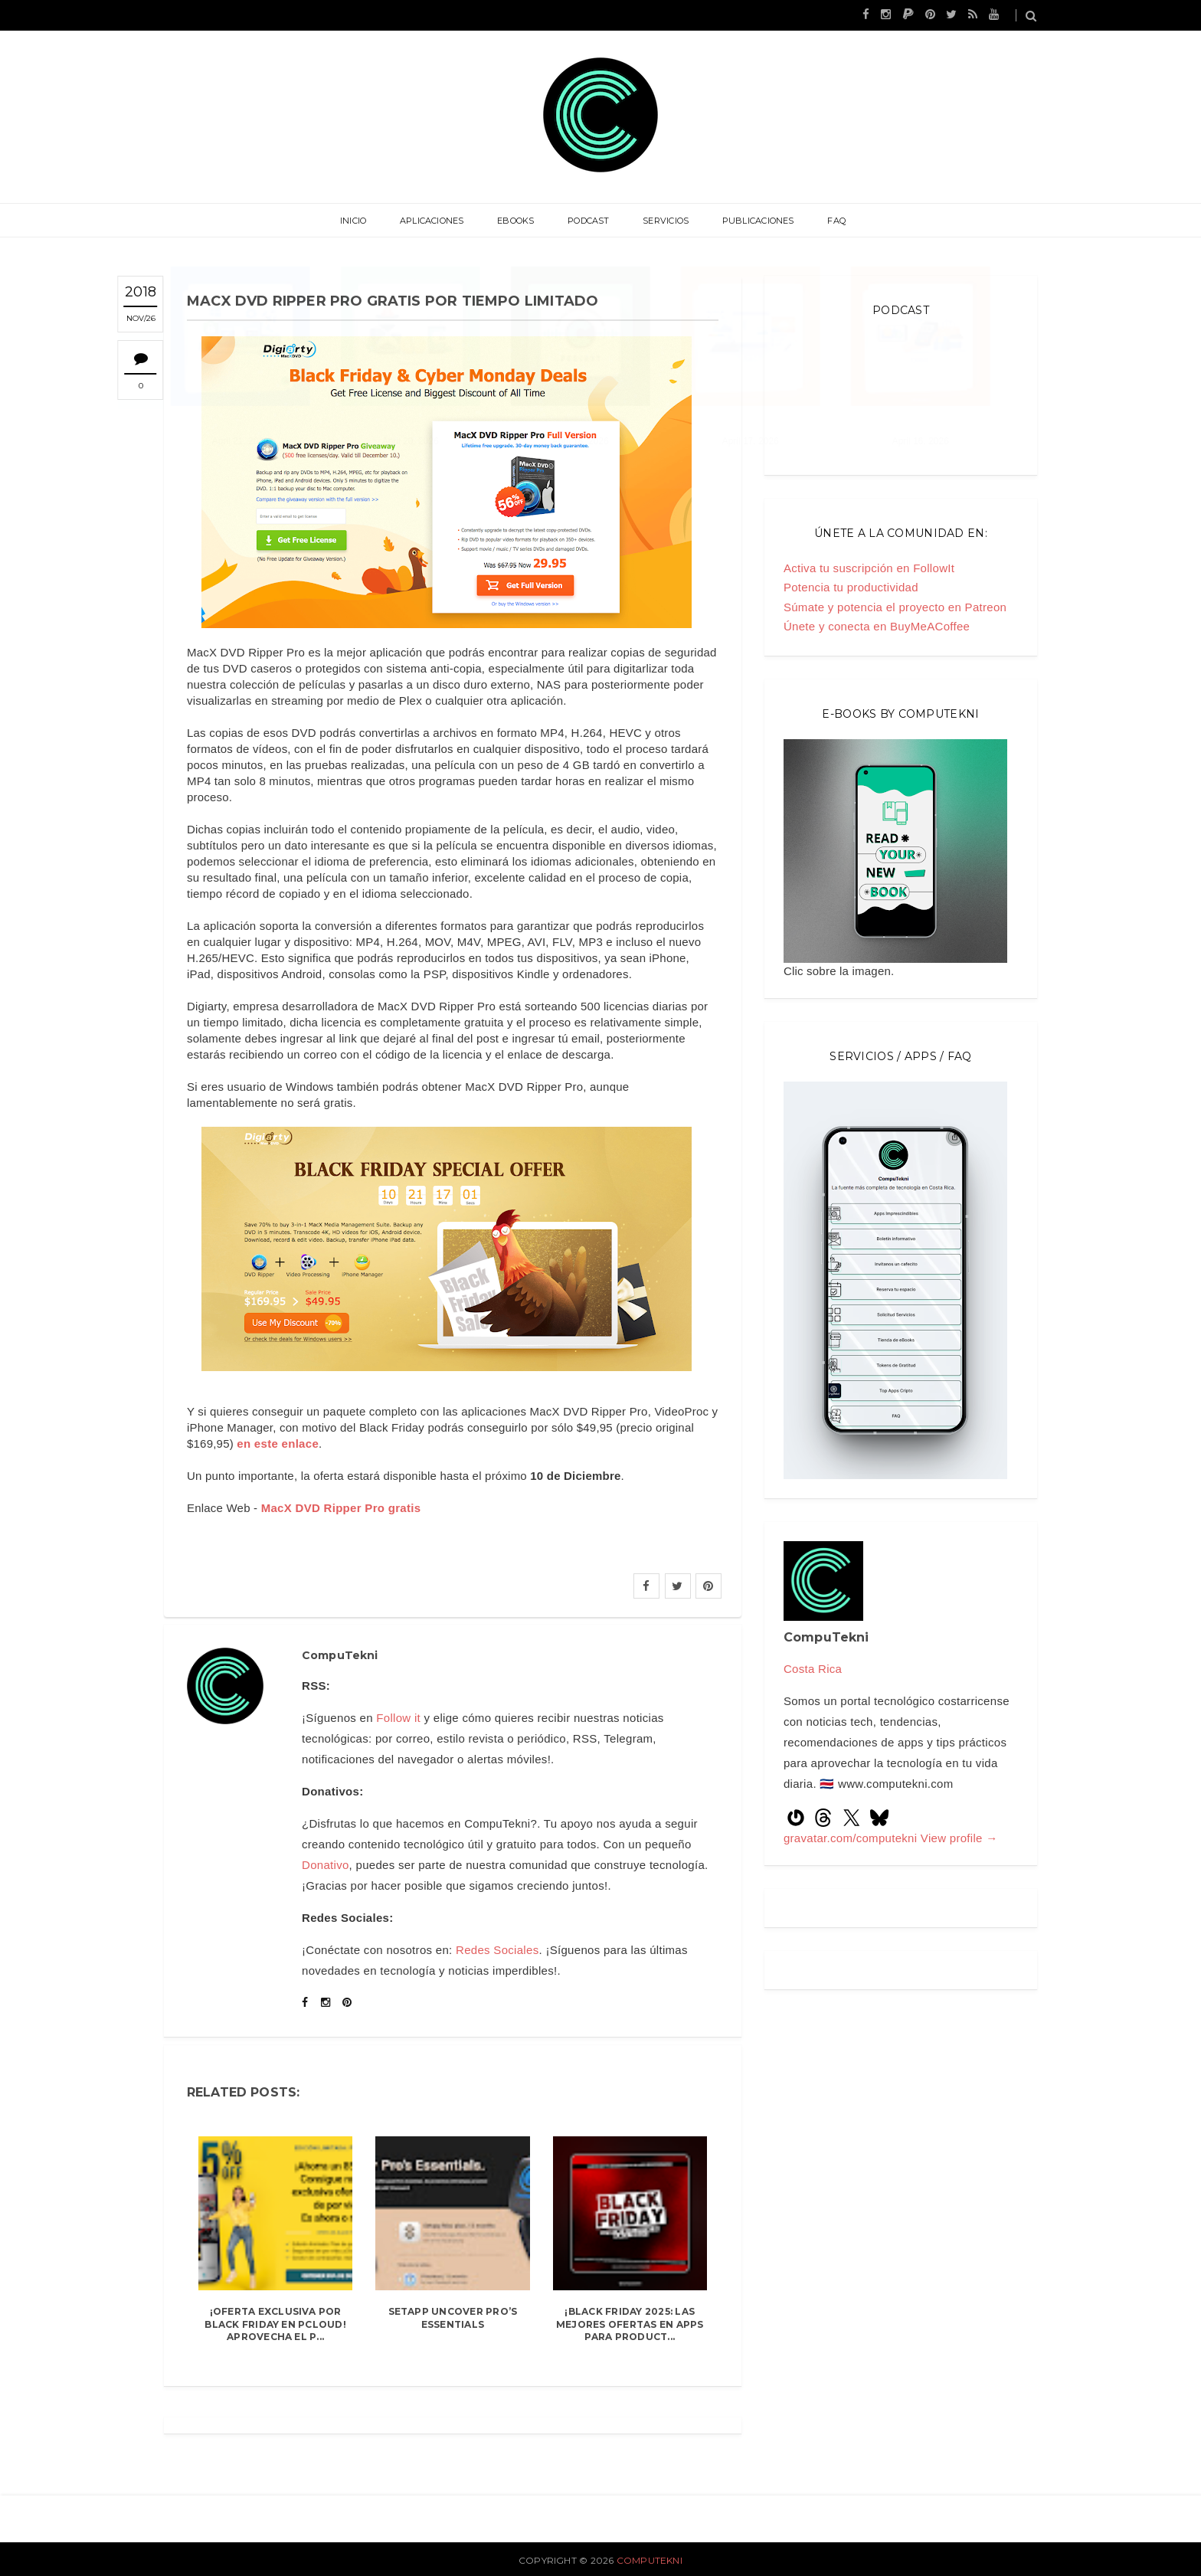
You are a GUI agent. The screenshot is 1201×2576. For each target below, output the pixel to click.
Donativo (325, 1864)
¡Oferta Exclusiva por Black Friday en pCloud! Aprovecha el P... (275, 2324)
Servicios (663, 220)
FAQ (829, 220)
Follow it (398, 1717)
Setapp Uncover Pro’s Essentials (453, 2318)
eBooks (518, 220)
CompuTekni (649, 2560)
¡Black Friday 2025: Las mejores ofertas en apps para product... (630, 2324)
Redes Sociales (497, 1949)
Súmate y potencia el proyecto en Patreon (895, 607)
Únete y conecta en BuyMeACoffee (877, 626)
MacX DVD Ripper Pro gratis (341, 1507)
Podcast (589, 220)
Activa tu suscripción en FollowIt (869, 567)
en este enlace (278, 1443)
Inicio (361, 220)
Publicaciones (753, 220)
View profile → (959, 1837)
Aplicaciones (437, 220)
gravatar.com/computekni (852, 1837)
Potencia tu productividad (851, 587)
